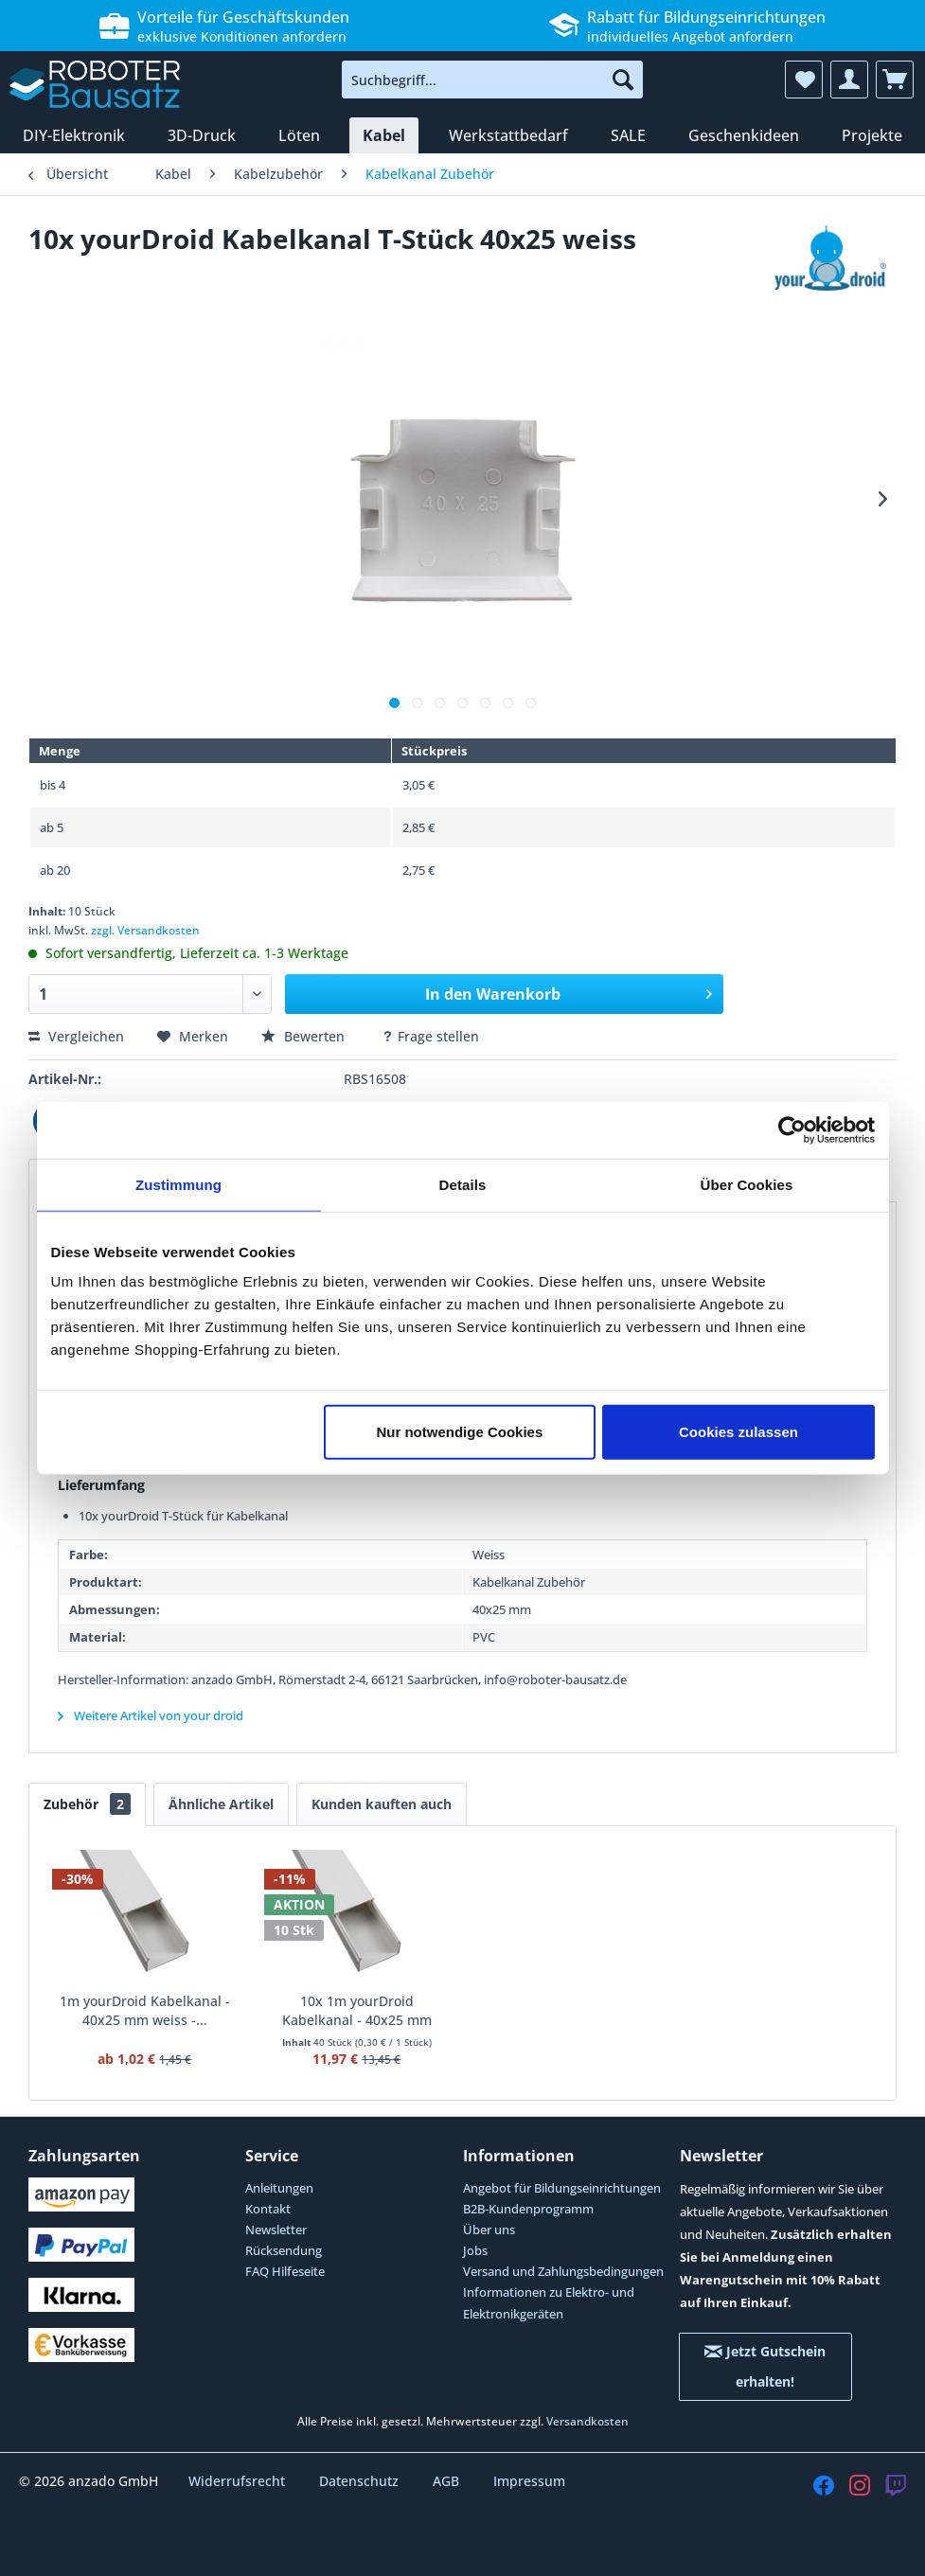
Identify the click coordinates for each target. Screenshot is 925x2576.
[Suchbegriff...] (492, 79)
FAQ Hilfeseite (285, 2271)
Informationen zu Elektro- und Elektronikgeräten (548, 2302)
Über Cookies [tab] (747, 1184)
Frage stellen (430, 1036)
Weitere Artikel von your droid (150, 1715)
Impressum (529, 2481)
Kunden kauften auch (381, 1804)
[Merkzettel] (804, 79)
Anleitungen (279, 2187)
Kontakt (268, 2208)
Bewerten (304, 1036)
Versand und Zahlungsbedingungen (563, 2271)
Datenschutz (360, 2481)
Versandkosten (587, 2421)
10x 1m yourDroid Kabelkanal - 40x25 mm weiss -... (357, 2011)
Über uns (489, 2229)
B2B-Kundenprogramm (528, 2208)
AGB (448, 2481)
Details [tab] (463, 1184)
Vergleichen (76, 1036)
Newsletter (276, 2229)
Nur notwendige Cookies (459, 1432)
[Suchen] (623, 79)
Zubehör (87, 1804)
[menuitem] (492, 79)
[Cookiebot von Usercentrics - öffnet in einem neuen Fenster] (792, 1129)
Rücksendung (283, 2250)
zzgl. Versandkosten (145, 930)
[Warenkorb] (895, 79)
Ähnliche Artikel (221, 1804)
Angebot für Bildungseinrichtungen (562, 2187)
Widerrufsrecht (238, 2481)
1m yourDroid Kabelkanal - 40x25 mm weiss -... (145, 2010)
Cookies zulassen (738, 1432)
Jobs (475, 2250)
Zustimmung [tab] (178, 1184)
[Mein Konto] (849, 79)
